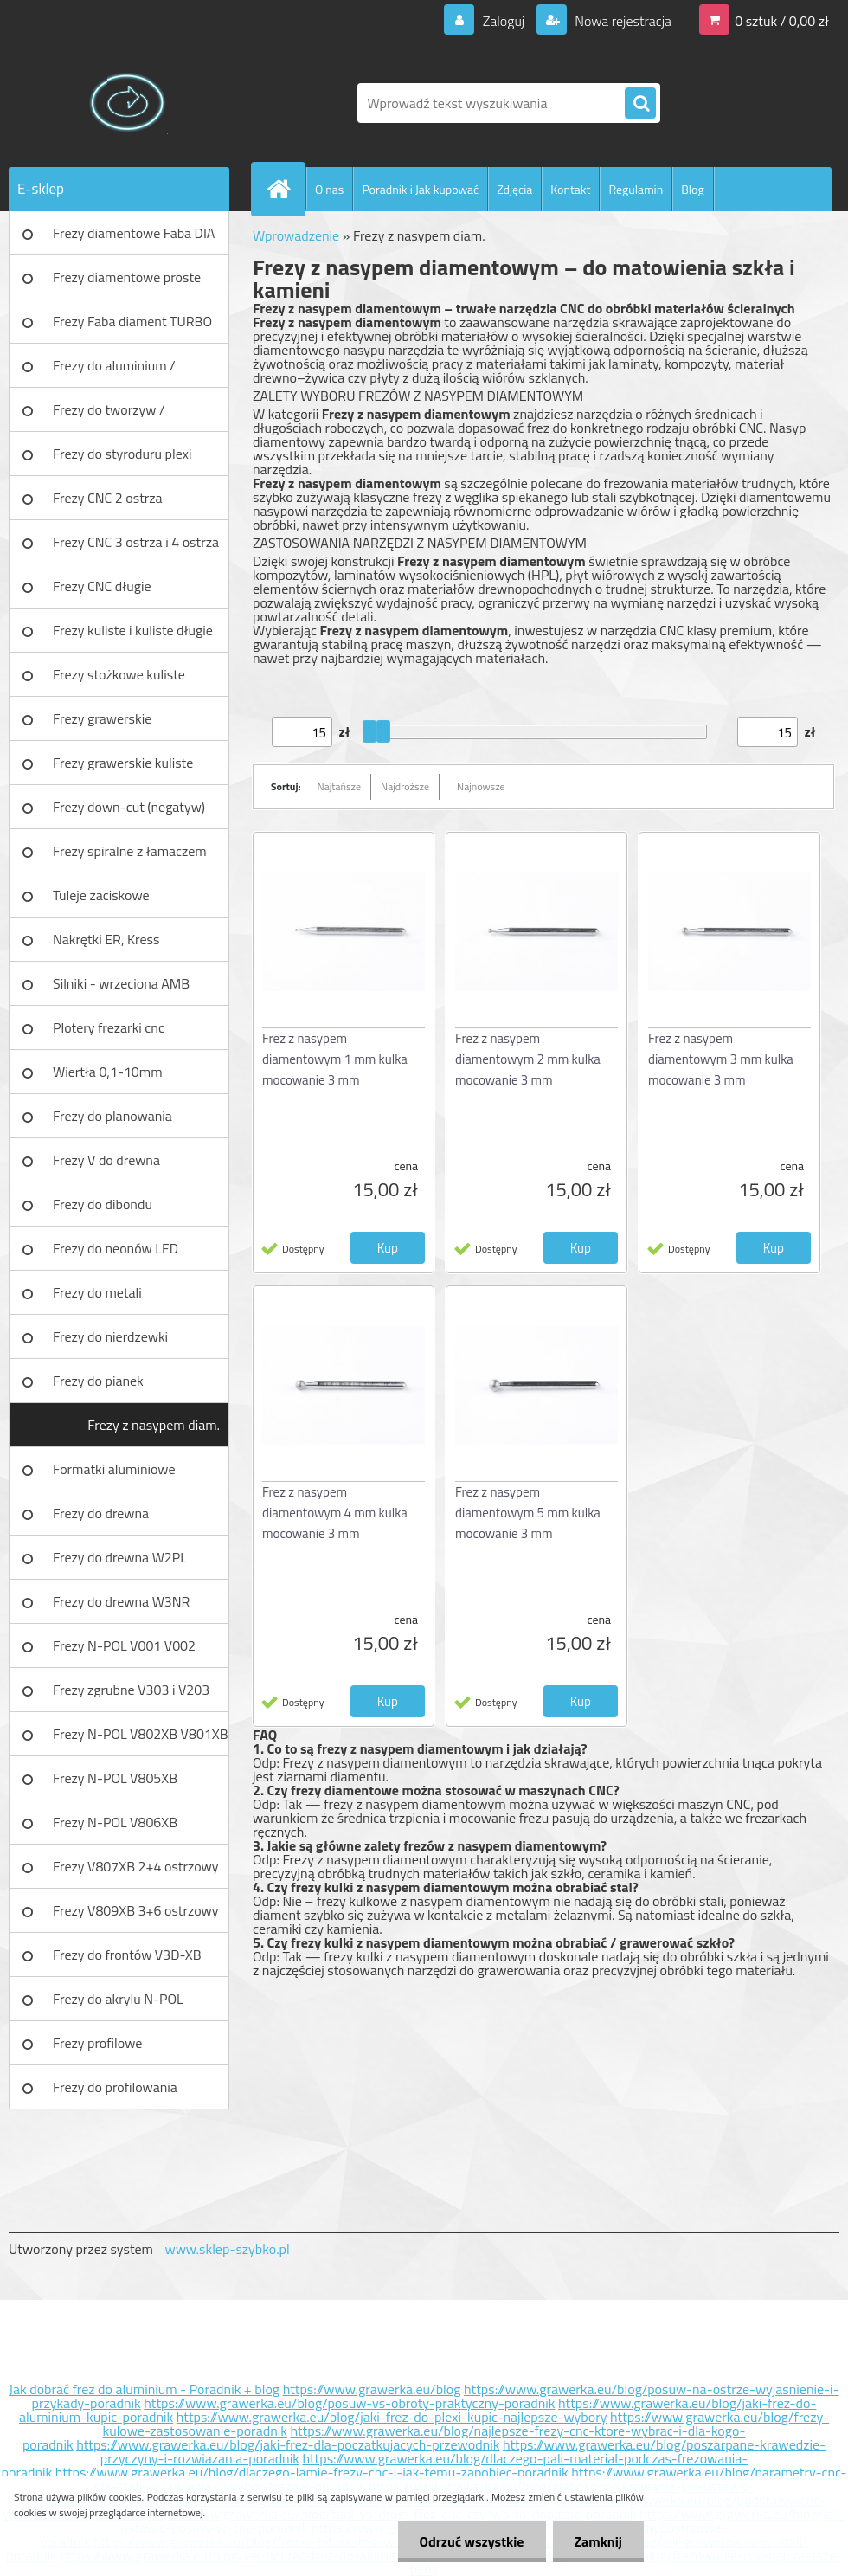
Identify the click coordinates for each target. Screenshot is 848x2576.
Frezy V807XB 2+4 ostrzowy (136, 1866)
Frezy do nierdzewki (110, 1336)
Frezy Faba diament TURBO (132, 321)
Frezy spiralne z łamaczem (130, 850)
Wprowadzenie (296, 235)
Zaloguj (503, 20)
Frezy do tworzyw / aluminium (109, 415)
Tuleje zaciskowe (101, 895)
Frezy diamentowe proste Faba (127, 283)
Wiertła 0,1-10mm (108, 1071)
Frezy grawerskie (102, 718)
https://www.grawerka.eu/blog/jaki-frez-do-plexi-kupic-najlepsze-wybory (392, 2416)
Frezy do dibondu (102, 1204)
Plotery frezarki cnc (108, 1027)
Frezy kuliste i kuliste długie (133, 630)
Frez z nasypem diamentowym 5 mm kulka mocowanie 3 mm (528, 1512)
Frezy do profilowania (115, 2087)
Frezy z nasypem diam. (153, 1424)
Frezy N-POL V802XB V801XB (140, 1733)
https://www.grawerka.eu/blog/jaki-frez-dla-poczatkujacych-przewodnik (287, 2444)
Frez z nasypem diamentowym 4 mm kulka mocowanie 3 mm (335, 1512)
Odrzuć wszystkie (472, 2541)
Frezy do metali (97, 1292)
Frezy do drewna (101, 1513)
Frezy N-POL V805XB (115, 1778)
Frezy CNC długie (102, 586)
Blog (692, 189)
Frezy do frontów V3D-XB (127, 1954)
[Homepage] (285, 188)
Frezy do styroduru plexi (122, 453)
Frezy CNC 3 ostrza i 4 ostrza (136, 541)
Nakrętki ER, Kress (106, 939)
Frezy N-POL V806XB (115, 1822)
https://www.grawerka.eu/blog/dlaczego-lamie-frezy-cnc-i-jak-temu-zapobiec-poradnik (312, 2472)
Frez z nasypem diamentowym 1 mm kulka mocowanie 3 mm (335, 1059)
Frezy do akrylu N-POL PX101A (118, 2004)
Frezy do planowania (112, 1115)
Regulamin (635, 189)
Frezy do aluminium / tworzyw (114, 371)
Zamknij (598, 2541)
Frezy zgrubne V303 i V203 (131, 1689)
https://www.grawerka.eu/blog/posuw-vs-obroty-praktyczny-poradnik (349, 2402)
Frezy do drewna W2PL (120, 1557)
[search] (640, 103)
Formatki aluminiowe (114, 1469)
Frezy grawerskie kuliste (123, 762)
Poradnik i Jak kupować (420, 189)
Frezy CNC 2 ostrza (108, 497)
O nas (329, 189)
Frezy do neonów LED (115, 1248)
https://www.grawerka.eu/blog (372, 2389)
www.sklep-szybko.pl (226, 2248)
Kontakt (570, 189)
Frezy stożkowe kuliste (119, 674)
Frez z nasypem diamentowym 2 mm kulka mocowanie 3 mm (528, 1059)
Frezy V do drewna (106, 1160)
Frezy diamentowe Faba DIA (134, 232)
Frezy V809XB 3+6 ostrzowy (136, 1910)
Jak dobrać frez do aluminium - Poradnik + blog (144, 2389)
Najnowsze (481, 786)
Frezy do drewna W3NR (121, 1601)
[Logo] (128, 103)
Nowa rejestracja (621, 20)
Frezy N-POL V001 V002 (124, 1645)
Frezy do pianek (98, 1380)
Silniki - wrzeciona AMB (121, 983)
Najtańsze (339, 786)
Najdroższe (405, 786)
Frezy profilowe (97, 2042)
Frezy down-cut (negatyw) (129, 806)
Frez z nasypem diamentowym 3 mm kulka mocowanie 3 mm (720, 1059)
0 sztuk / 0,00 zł (782, 20)
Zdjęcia (514, 189)
